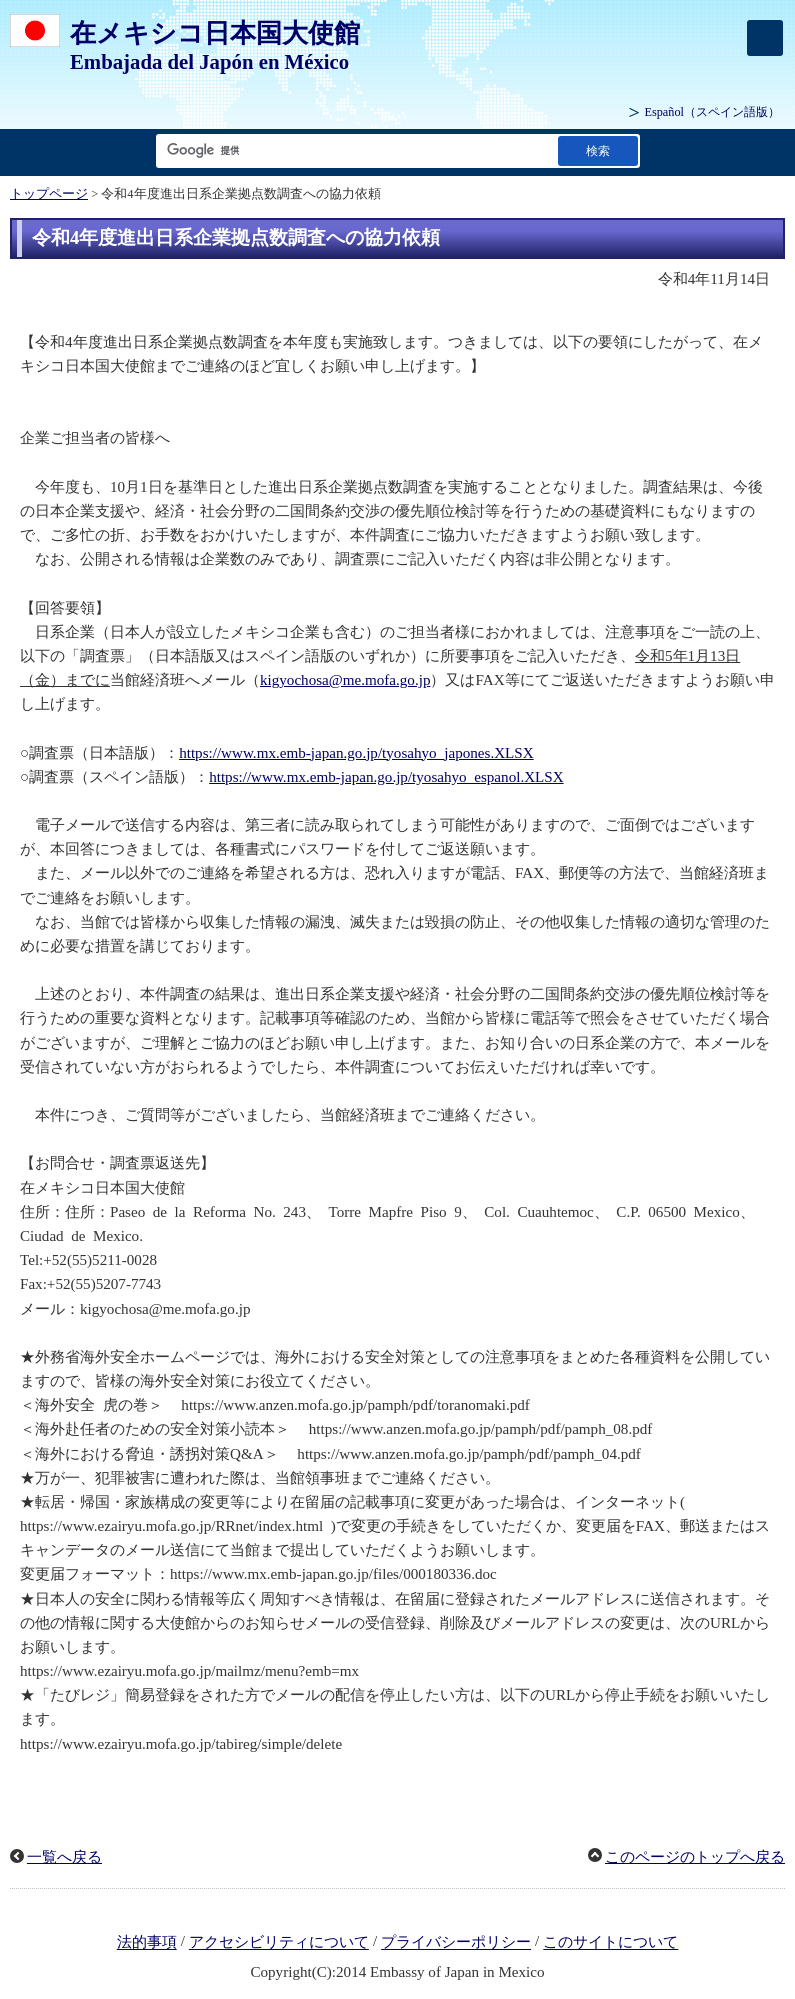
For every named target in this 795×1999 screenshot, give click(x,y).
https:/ (198, 753)
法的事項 (147, 1943)
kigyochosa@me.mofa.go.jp (345, 680)
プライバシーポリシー (456, 1943)
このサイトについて (610, 1943)
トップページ (49, 194)
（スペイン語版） (712, 112)
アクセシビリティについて (279, 1943)
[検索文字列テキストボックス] (353, 150)
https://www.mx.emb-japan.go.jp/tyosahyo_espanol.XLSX (386, 777)
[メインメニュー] (765, 38)
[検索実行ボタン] (598, 150)
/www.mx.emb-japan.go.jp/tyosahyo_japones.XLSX (375, 753)
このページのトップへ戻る (695, 1857)
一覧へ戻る (64, 1857)
